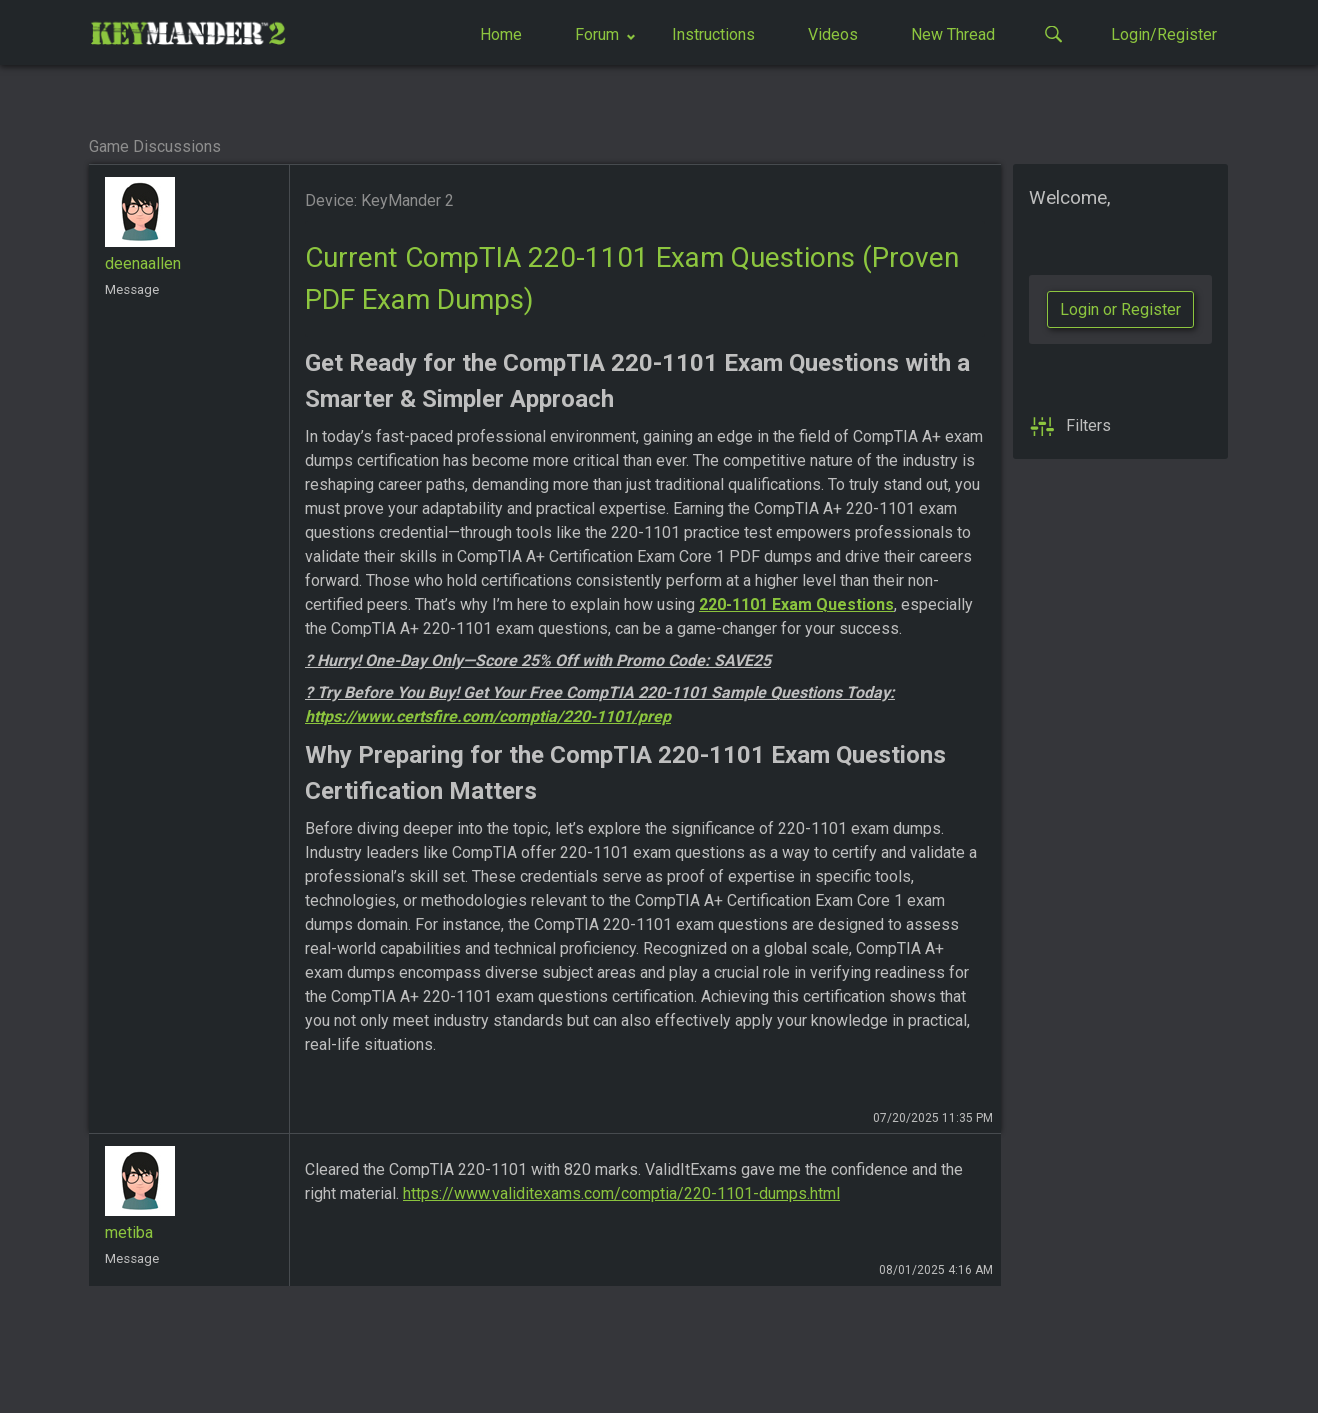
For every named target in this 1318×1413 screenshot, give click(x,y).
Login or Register (1120, 309)
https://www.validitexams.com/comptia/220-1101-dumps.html (621, 1193)
